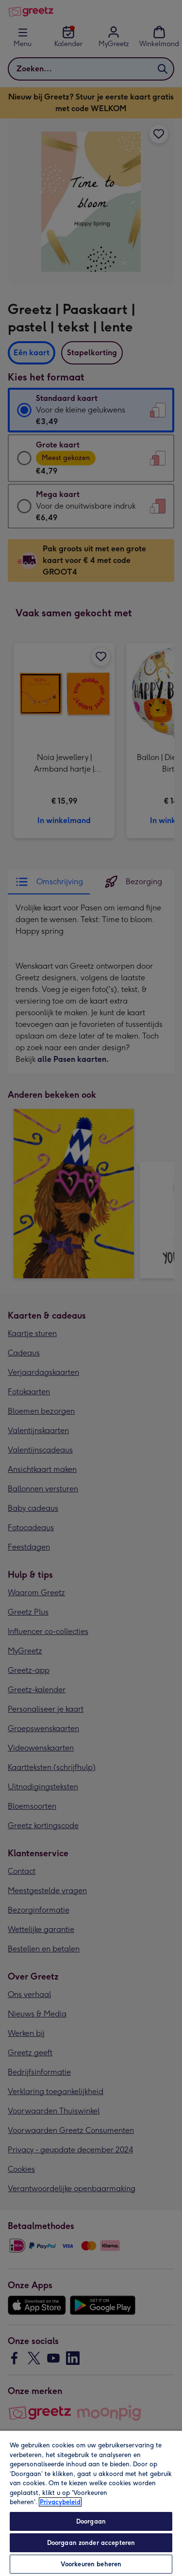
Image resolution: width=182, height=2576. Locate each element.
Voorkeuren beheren (91, 2564)
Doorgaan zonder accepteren (91, 2542)
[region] (91, 2503)
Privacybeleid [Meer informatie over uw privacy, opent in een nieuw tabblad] (60, 2502)
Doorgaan (91, 2521)
